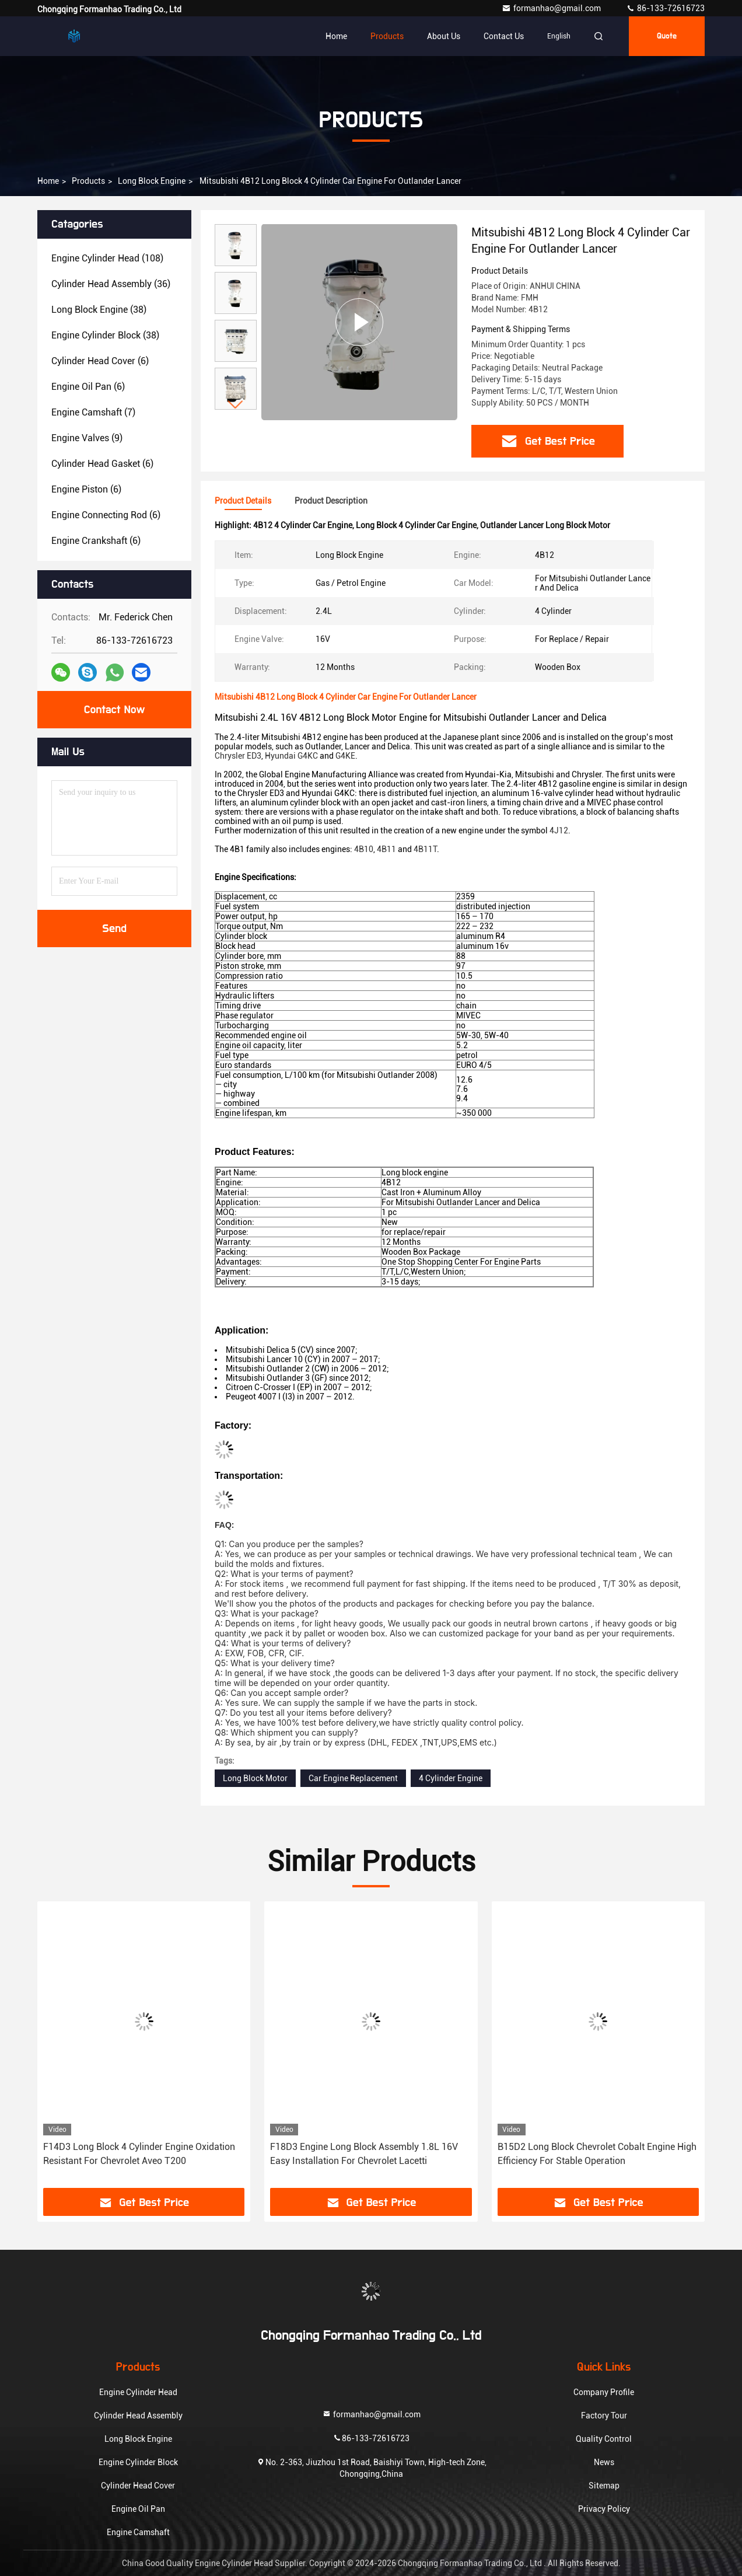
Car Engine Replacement (353, 1778)
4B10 (363, 849)
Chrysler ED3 (238, 755)
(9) (87, 438)
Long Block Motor (255, 1778)
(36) (110, 283)
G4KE (345, 755)
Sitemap (604, 2485)
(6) (100, 360)
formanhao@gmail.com (552, 8)
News (604, 2462)
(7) (93, 412)
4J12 (559, 830)
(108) (107, 258)
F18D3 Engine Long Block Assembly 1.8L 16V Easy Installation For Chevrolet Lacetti (364, 2153)
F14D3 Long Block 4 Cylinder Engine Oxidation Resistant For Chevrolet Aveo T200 (139, 2153)
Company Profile (603, 2392)
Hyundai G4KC (291, 755)
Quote (667, 36)
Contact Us (504, 36)
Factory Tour (604, 2415)
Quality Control (604, 2439)
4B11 (386, 849)
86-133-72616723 (665, 8)
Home (336, 36)
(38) (98, 309)
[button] (236, 405)
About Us (443, 36)
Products (387, 36)
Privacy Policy (604, 2509)
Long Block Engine (152, 181)
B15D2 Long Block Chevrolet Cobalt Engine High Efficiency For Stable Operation (597, 2153)
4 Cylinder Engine (450, 1778)
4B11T (425, 849)
